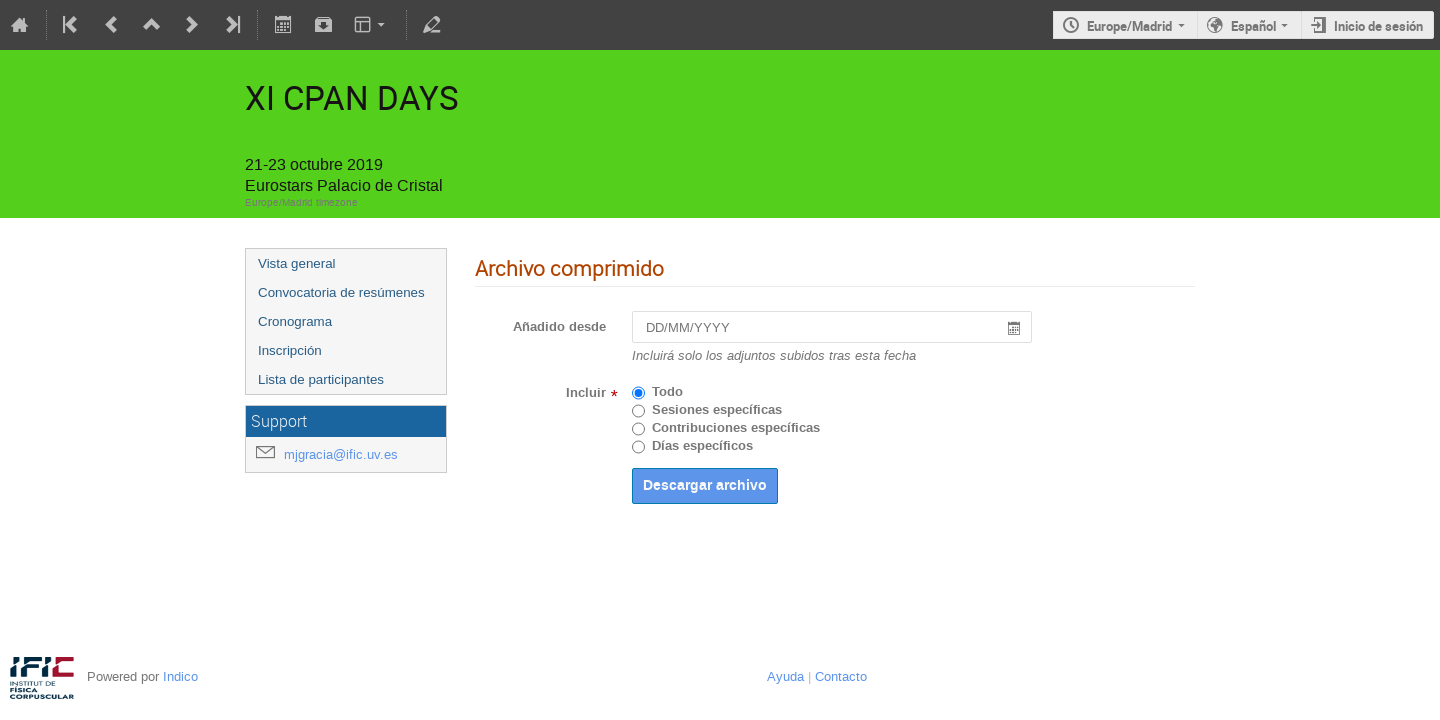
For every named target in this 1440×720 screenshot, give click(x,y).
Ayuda (785, 676)
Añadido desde (559, 327)
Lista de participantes (321, 379)
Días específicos (702, 446)
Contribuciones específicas (736, 428)
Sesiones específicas (717, 410)
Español (1253, 26)
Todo (667, 392)
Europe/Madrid (1129, 26)
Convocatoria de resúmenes (341, 292)
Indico (180, 676)
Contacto (841, 676)
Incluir (586, 393)
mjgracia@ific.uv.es (341, 454)
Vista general (297, 263)
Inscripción (290, 350)
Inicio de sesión (1378, 26)
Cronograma (295, 321)
